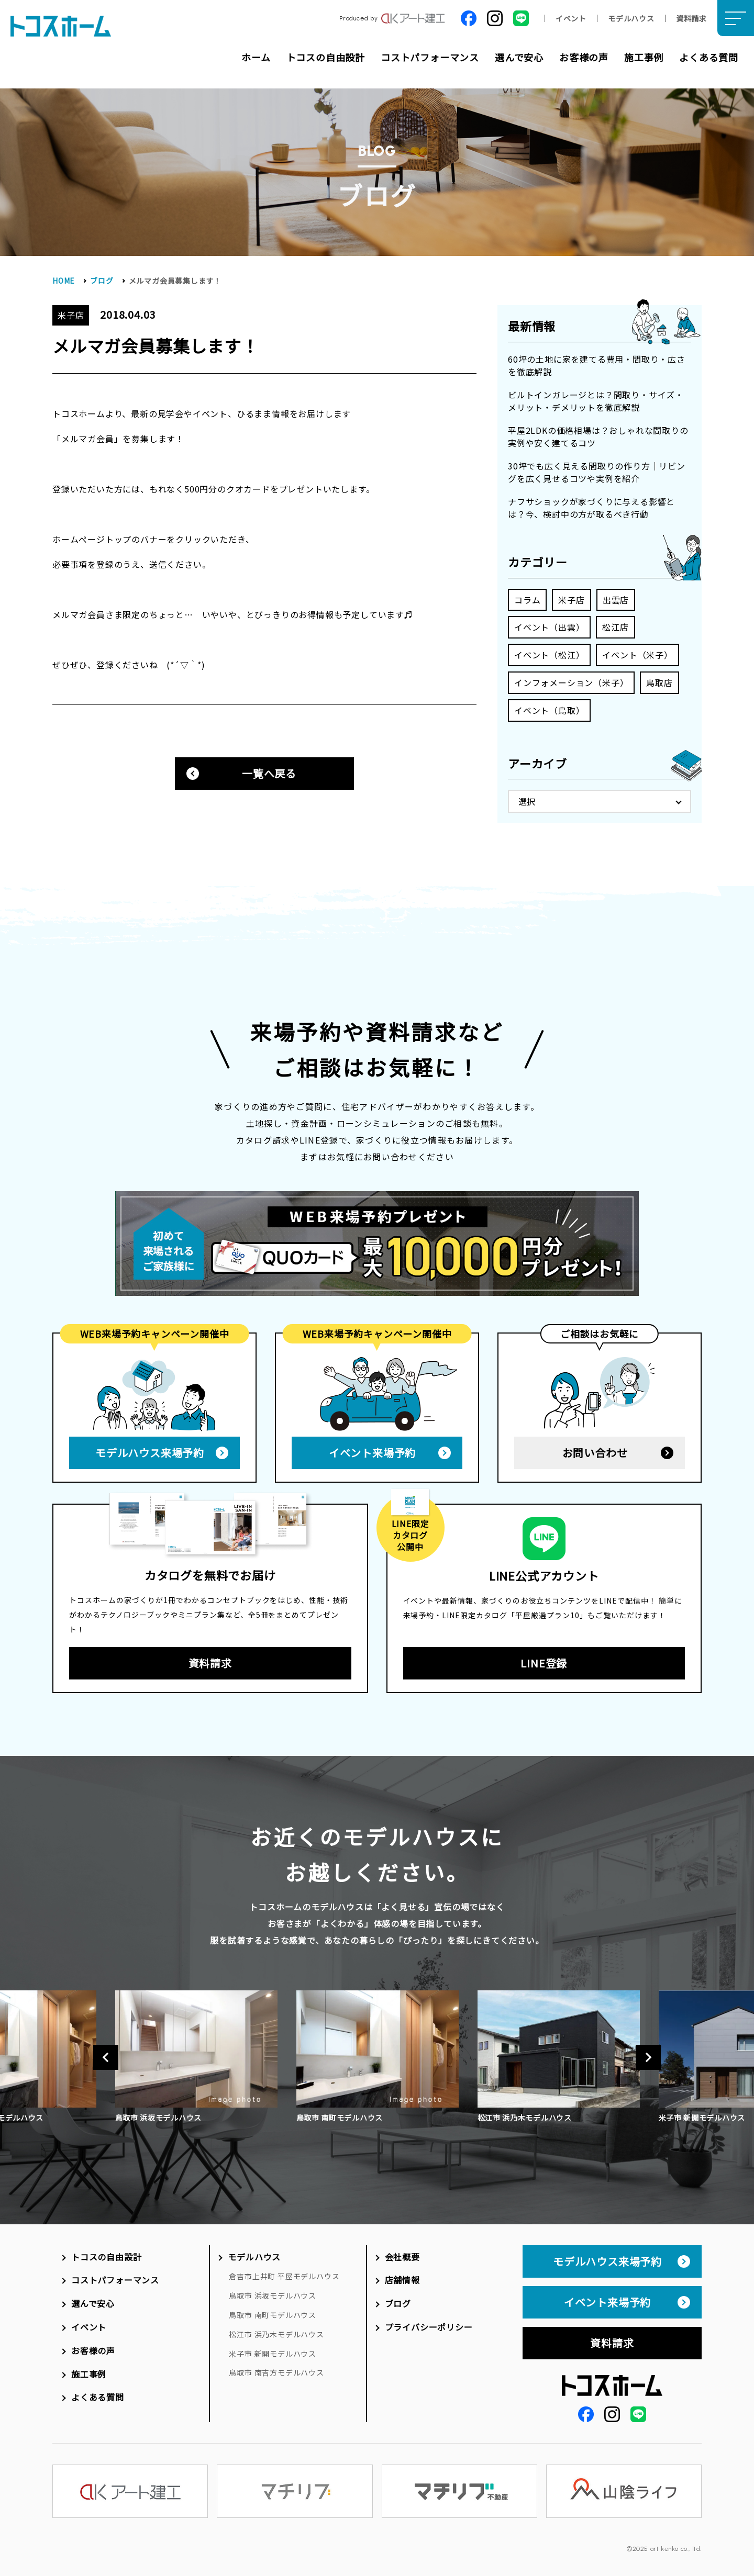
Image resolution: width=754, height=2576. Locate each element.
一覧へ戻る (269, 773)
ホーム (255, 57)
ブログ (101, 280)
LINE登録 (543, 1659)
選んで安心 (519, 57)
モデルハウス (631, 18)
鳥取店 (659, 682)
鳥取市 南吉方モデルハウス (276, 2369)
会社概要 (402, 2253)
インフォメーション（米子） (571, 682)
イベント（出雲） (549, 627)
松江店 (615, 627)
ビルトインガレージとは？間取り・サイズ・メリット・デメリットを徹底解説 (596, 400)
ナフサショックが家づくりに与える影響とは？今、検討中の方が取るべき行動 (591, 507)
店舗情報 (402, 2276)
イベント (571, 18)
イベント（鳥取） (549, 710)
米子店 (571, 599)
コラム (527, 599)
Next (648, 2053)
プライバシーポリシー (429, 2323)
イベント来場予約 (372, 1449)
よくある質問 (708, 57)
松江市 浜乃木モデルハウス (276, 2330)
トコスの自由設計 (325, 57)
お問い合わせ (595, 1449)
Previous (105, 2053)
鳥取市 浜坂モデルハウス (272, 2292)
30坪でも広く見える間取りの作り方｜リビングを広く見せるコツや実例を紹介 (596, 472)
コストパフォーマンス (430, 57)
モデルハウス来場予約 (149, 1449)
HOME (63, 280)
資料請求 (691, 18)
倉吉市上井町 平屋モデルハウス (284, 2272)
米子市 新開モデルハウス (272, 2350)
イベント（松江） (549, 654)
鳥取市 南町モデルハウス (272, 2311)
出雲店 (616, 599)
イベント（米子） (637, 654)
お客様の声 (583, 57)
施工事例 (643, 57)
